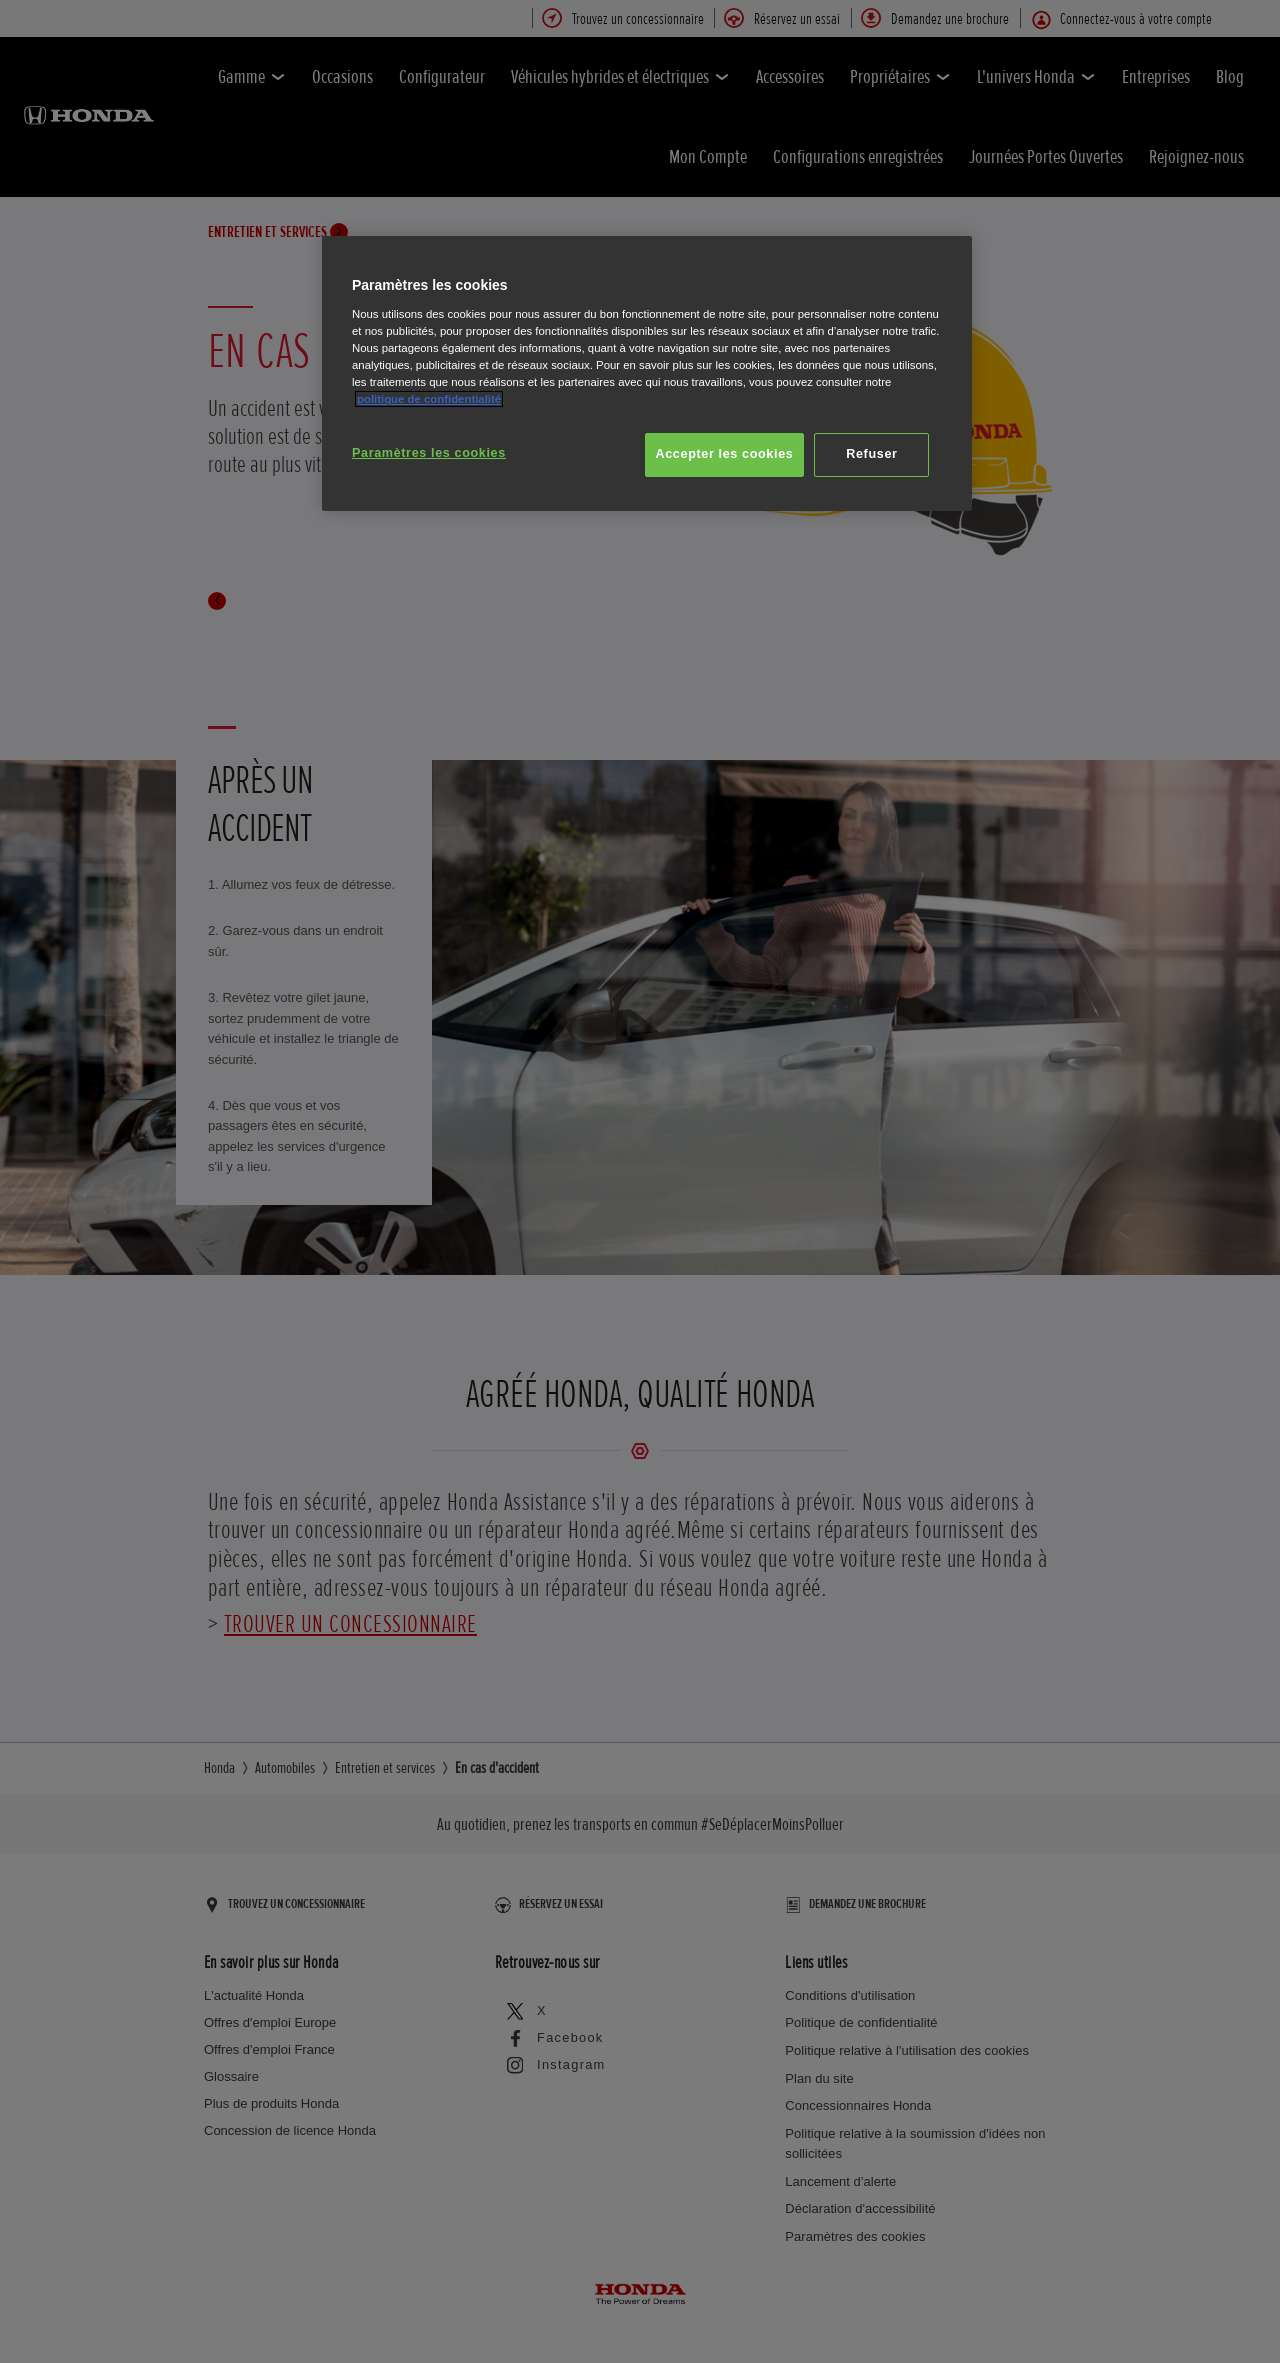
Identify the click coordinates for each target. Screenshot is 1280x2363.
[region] (647, 373)
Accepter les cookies (725, 454)
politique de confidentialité (429, 399)
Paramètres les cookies (429, 453)
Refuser (871, 454)
